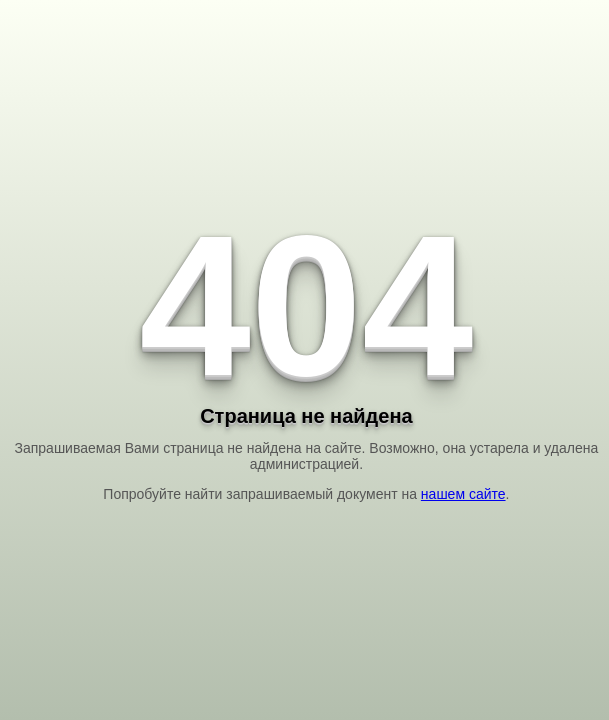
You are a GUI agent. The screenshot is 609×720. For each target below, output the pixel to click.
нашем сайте (463, 494)
